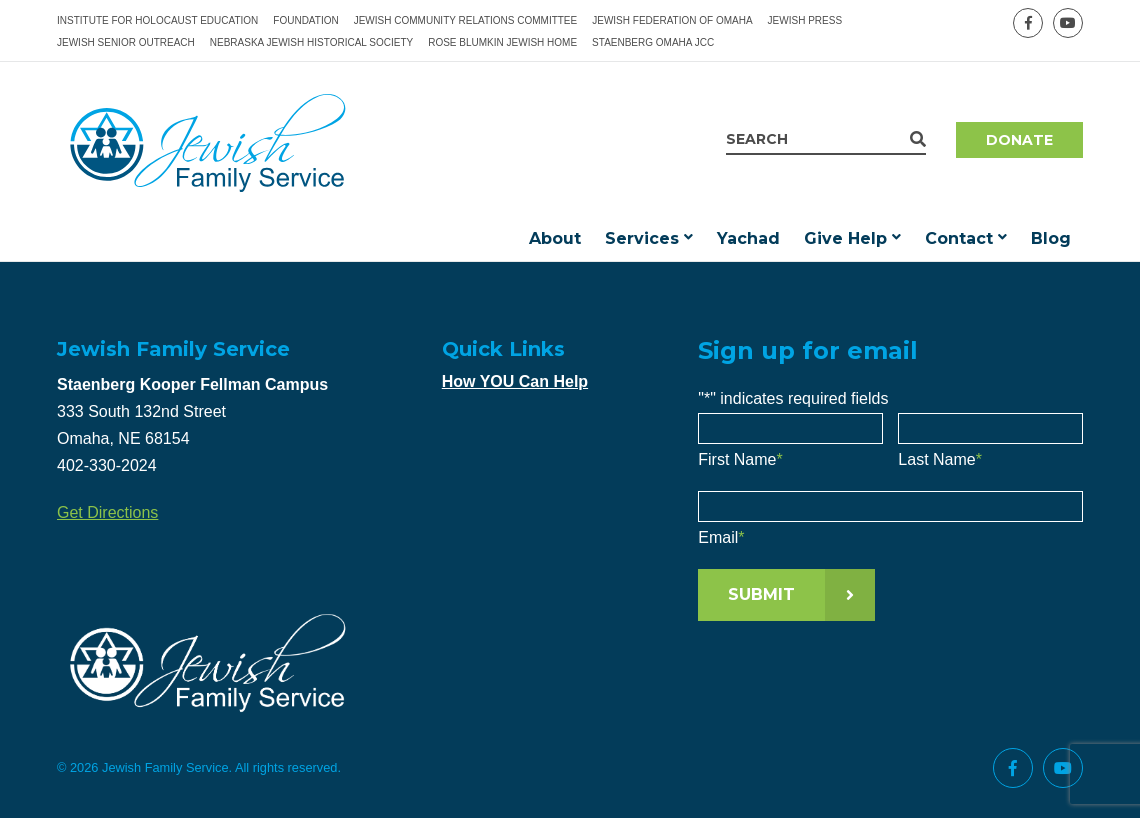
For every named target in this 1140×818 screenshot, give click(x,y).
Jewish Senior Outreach (126, 42)
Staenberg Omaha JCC (653, 42)
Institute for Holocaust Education (157, 20)
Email (721, 537)
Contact (959, 238)
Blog (1051, 238)
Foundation (305, 20)
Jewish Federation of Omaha (672, 20)
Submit (761, 594)
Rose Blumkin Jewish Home (502, 42)
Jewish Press (805, 20)
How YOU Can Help (515, 381)
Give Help (845, 238)
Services (642, 238)
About (555, 238)
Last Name (940, 459)
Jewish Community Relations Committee (466, 20)
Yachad (748, 238)
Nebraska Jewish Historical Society (311, 42)
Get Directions (107, 512)
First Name (740, 459)
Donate (1019, 140)
